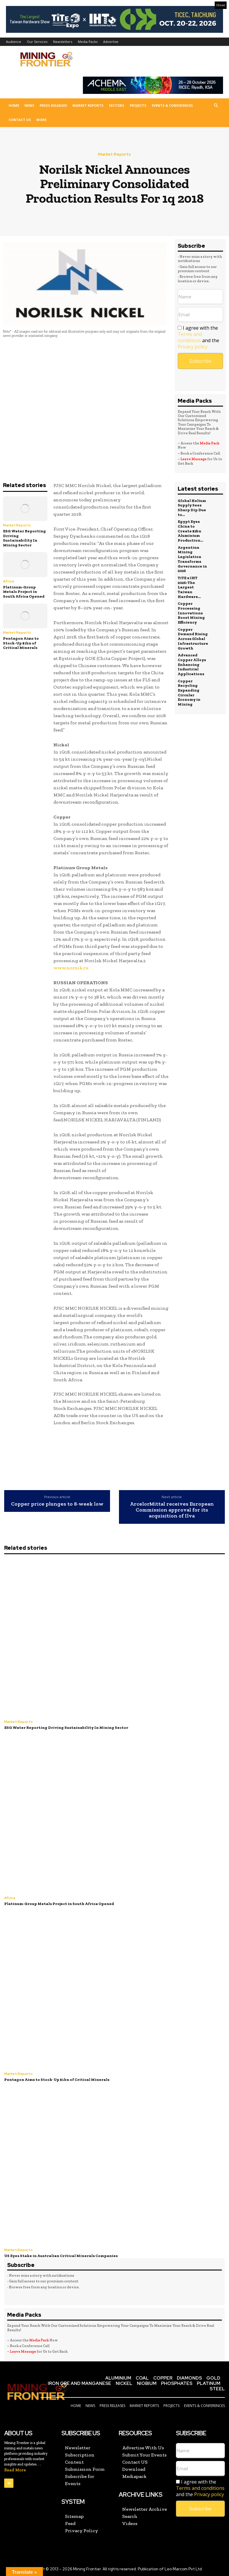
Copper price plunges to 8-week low (57, 1504)
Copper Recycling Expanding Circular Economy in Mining (189, 691)
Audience (13, 41)
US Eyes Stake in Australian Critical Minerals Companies (60, 2255)
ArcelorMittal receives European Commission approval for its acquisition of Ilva (172, 1510)
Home (14, 105)
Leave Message (193, 459)
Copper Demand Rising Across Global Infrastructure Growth (193, 637)
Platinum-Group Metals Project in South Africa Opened (23, 592)
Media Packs (88, 41)
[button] (216, 106)
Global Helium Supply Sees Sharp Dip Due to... (192, 507)
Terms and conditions (190, 337)
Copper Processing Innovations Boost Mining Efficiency (191, 612)
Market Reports (87, 105)
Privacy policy (193, 346)
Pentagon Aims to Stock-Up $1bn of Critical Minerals (21, 643)
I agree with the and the (198, 337)
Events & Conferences (172, 105)
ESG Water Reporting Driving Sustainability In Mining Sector (24, 538)
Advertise (110, 41)
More (41, 119)
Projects (138, 105)
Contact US (20, 119)
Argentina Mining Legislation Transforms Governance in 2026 (192, 559)
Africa (8, 581)
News (29, 105)
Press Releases (53, 105)
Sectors (116, 105)
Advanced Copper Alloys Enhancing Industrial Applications (192, 663)
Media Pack (209, 443)
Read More (15, 2470)
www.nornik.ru (71, 968)
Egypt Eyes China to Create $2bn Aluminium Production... (190, 530)
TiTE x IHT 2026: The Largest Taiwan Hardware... (189, 586)
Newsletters (62, 41)
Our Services (37, 41)
